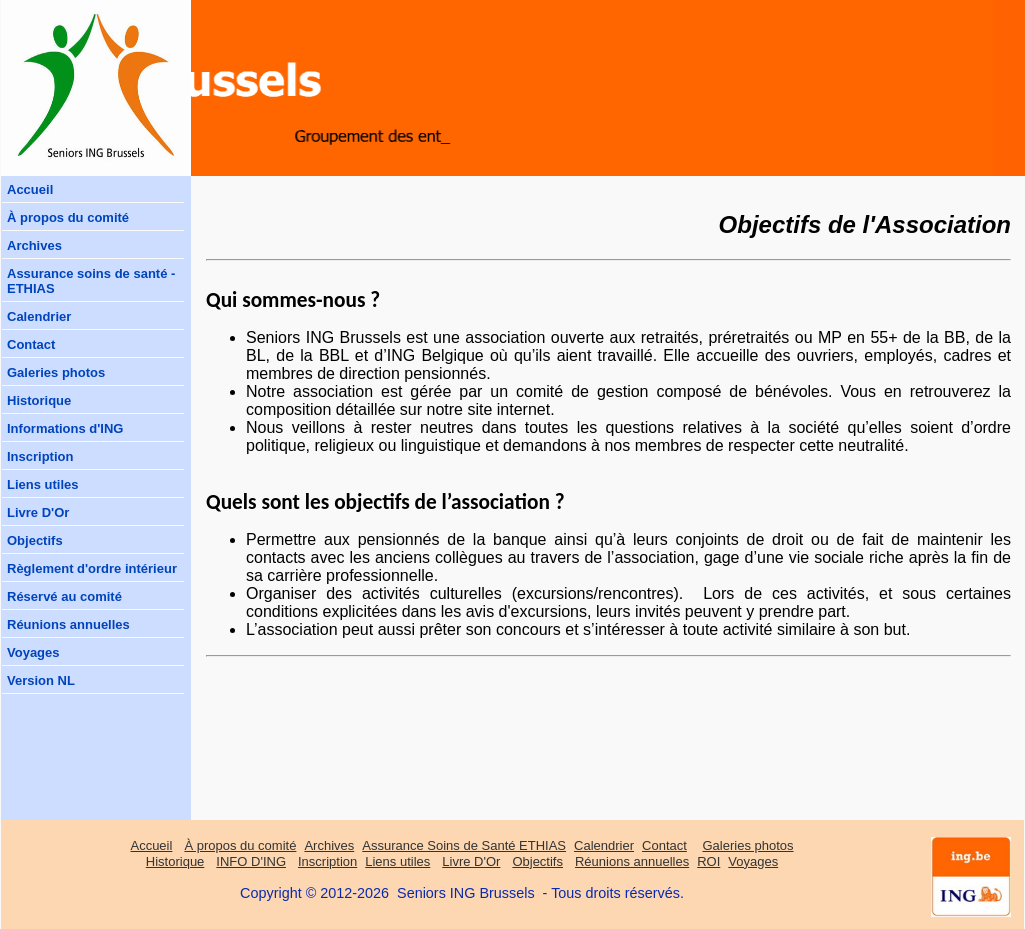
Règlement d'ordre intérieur (92, 568)
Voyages (33, 652)
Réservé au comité (64, 596)
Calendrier (39, 316)
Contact (31, 344)
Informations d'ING (65, 428)
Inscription (40, 456)
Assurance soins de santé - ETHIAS (91, 281)
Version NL (41, 680)
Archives (34, 245)
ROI (708, 861)
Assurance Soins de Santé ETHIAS (464, 845)
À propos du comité (68, 217)
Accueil (30, 189)
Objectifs (35, 540)
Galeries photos (56, 372)
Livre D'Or (38, 512)
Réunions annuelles (68, 624)
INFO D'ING (251, 861)
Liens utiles (43, 484)
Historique (39, 400)
